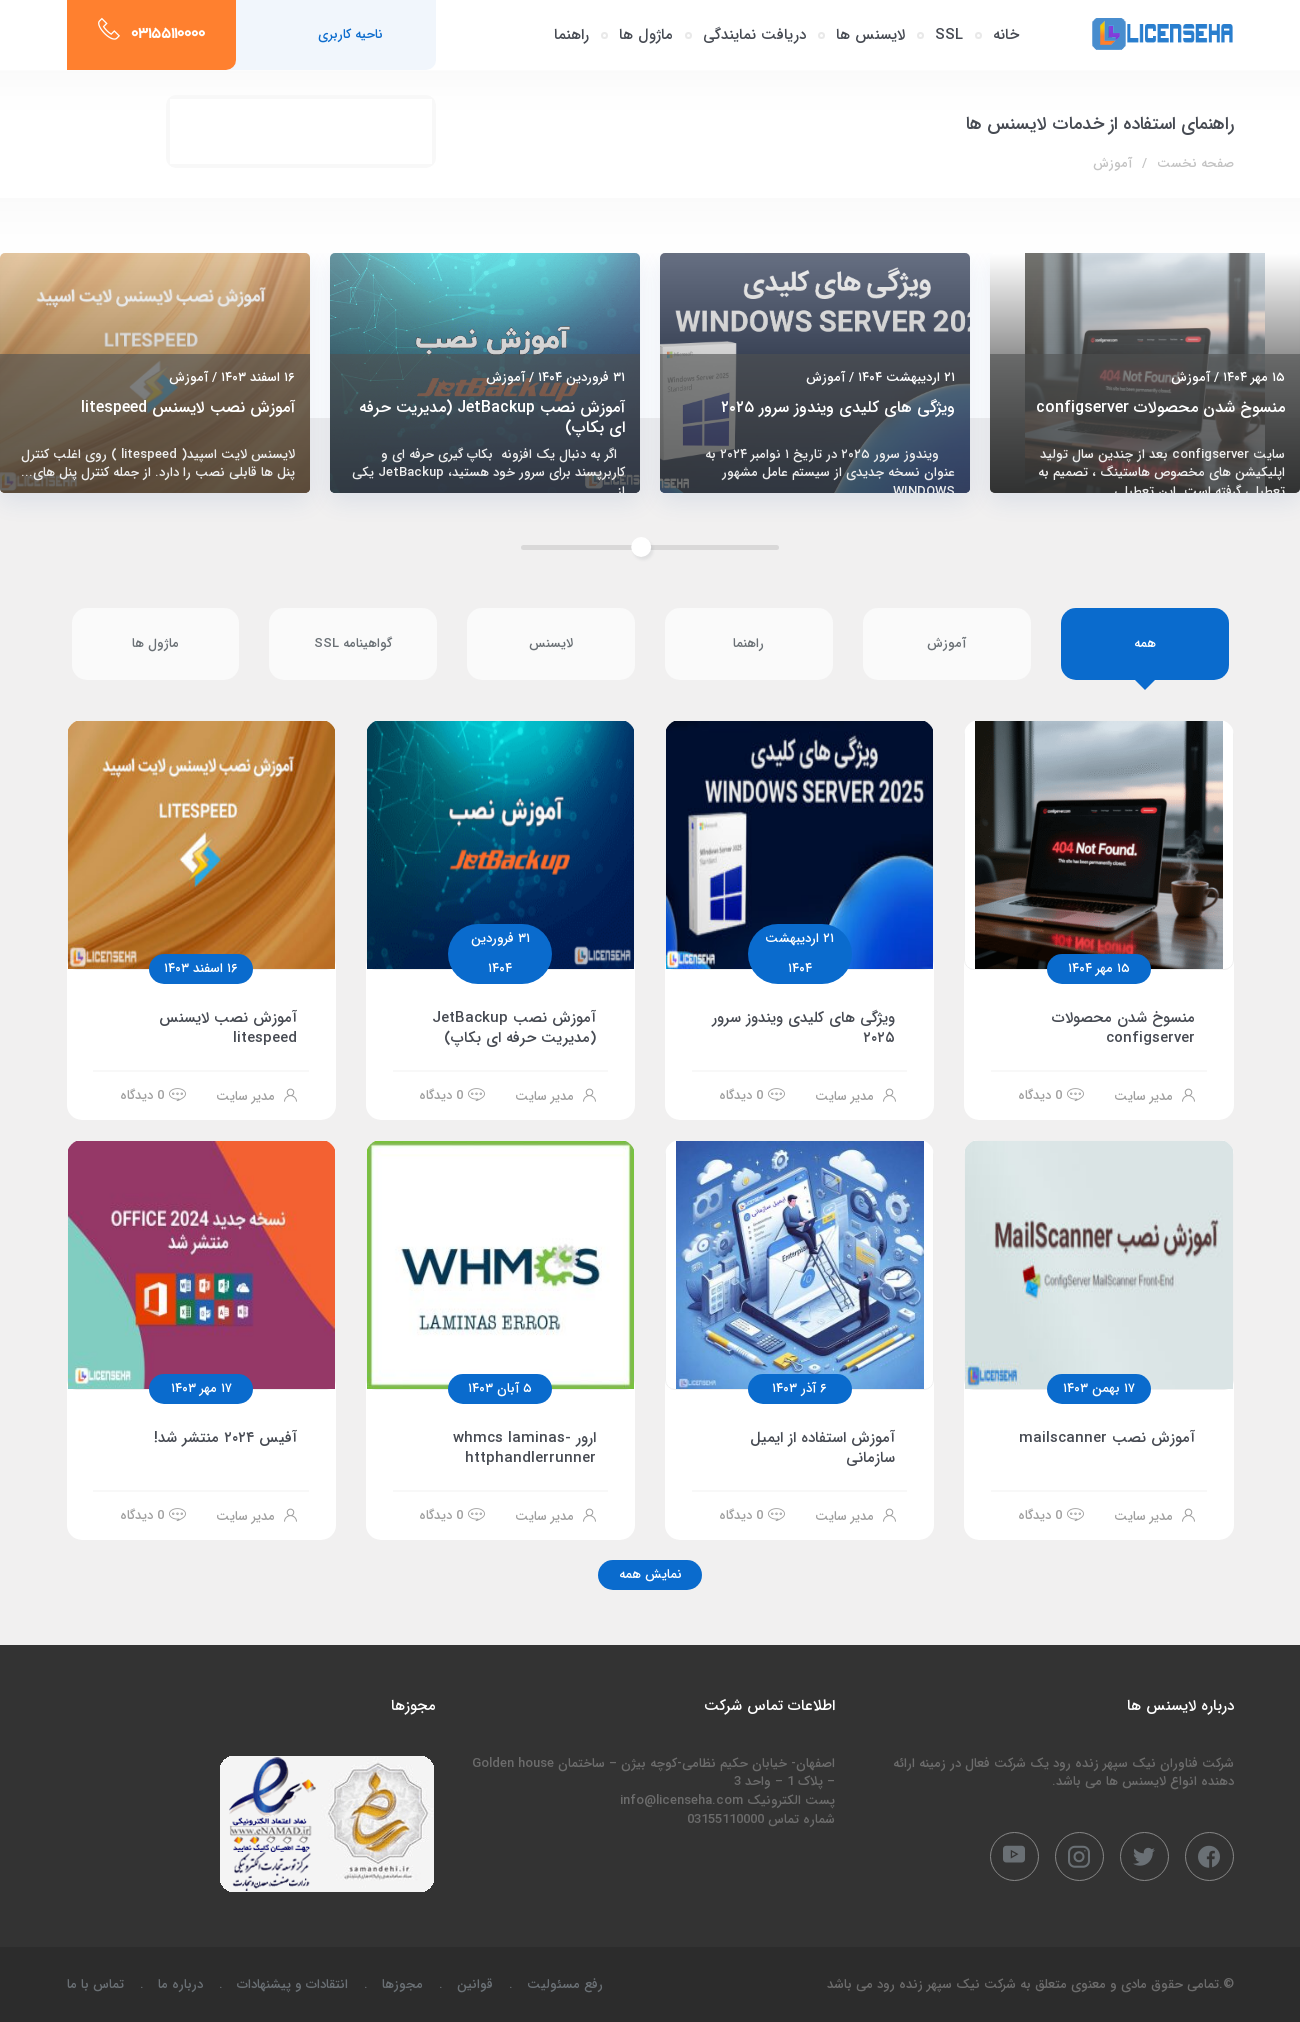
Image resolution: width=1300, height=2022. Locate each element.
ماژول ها (646, 35)
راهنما (571, 35)
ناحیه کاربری (350, 34)
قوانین (475, 1984)
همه (1145, 643)
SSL (949, 35)
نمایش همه (650, 1574)
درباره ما (180, 1984)
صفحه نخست (1195, 163)
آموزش (946, 643)
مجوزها (402, 1984)
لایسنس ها (870, 35)
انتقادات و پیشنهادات (292, 1984)
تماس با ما (95, 1984)
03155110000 (168, 35)
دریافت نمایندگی (754, 35)
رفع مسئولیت (565, 1984)
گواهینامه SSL (353, 643)
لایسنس (551, 643)
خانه (1006, 35)
